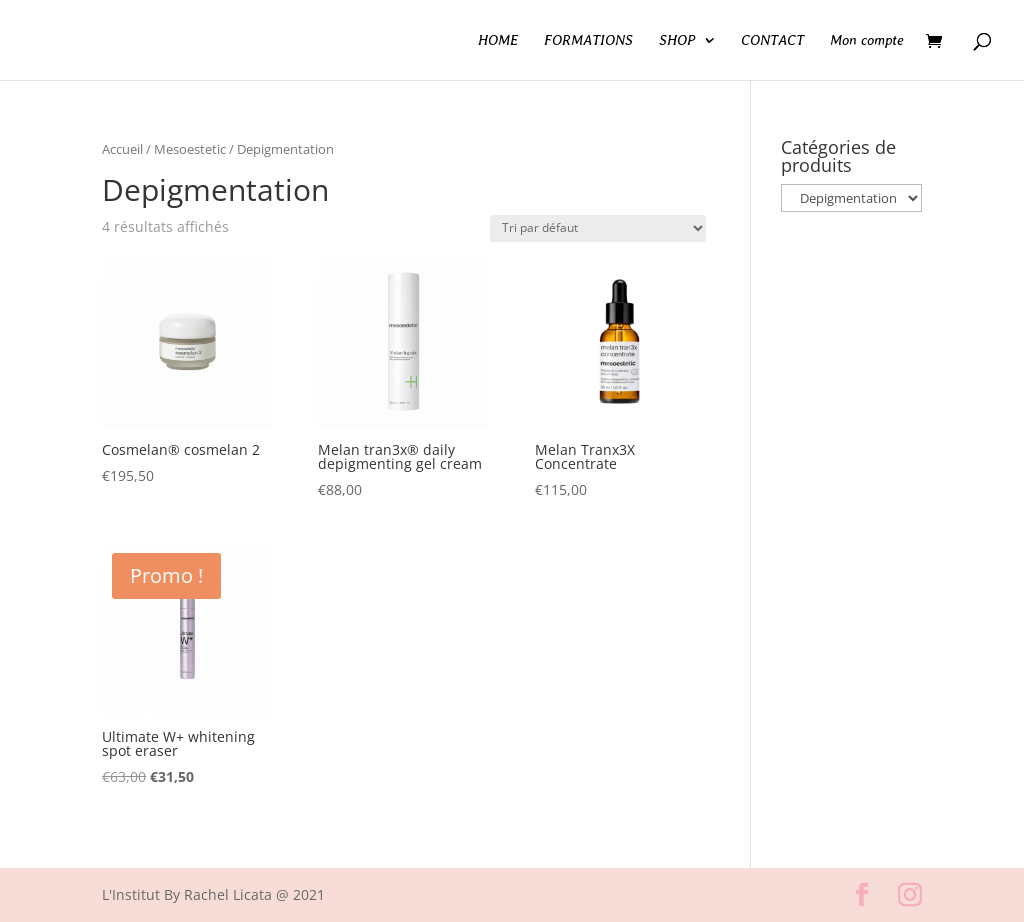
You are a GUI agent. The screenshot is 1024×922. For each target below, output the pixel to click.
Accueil (122, 149)
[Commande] (598, 228)
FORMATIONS (588, 40)
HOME (498, 40)
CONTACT (772, 40)
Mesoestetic (190, 149)
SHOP (677, 40)
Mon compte (867, 40)
